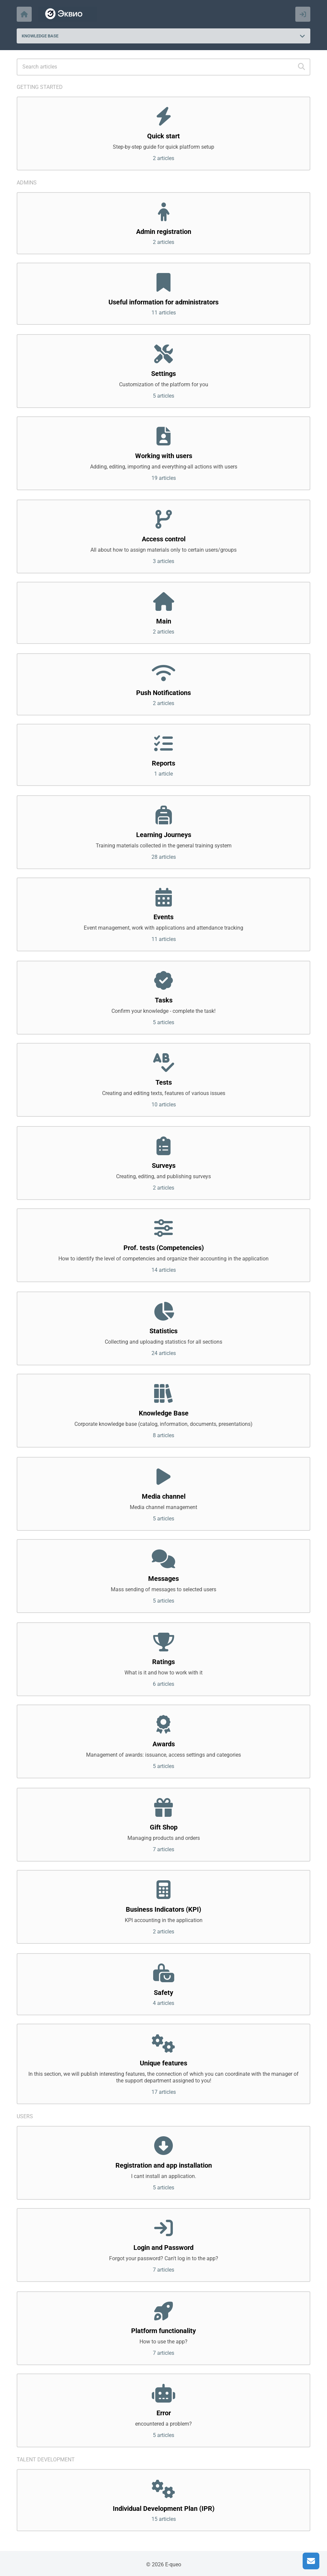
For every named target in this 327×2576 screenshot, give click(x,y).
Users (25, 2116)
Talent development (46, 2459)
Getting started (40, 87)
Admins (27, 182)
